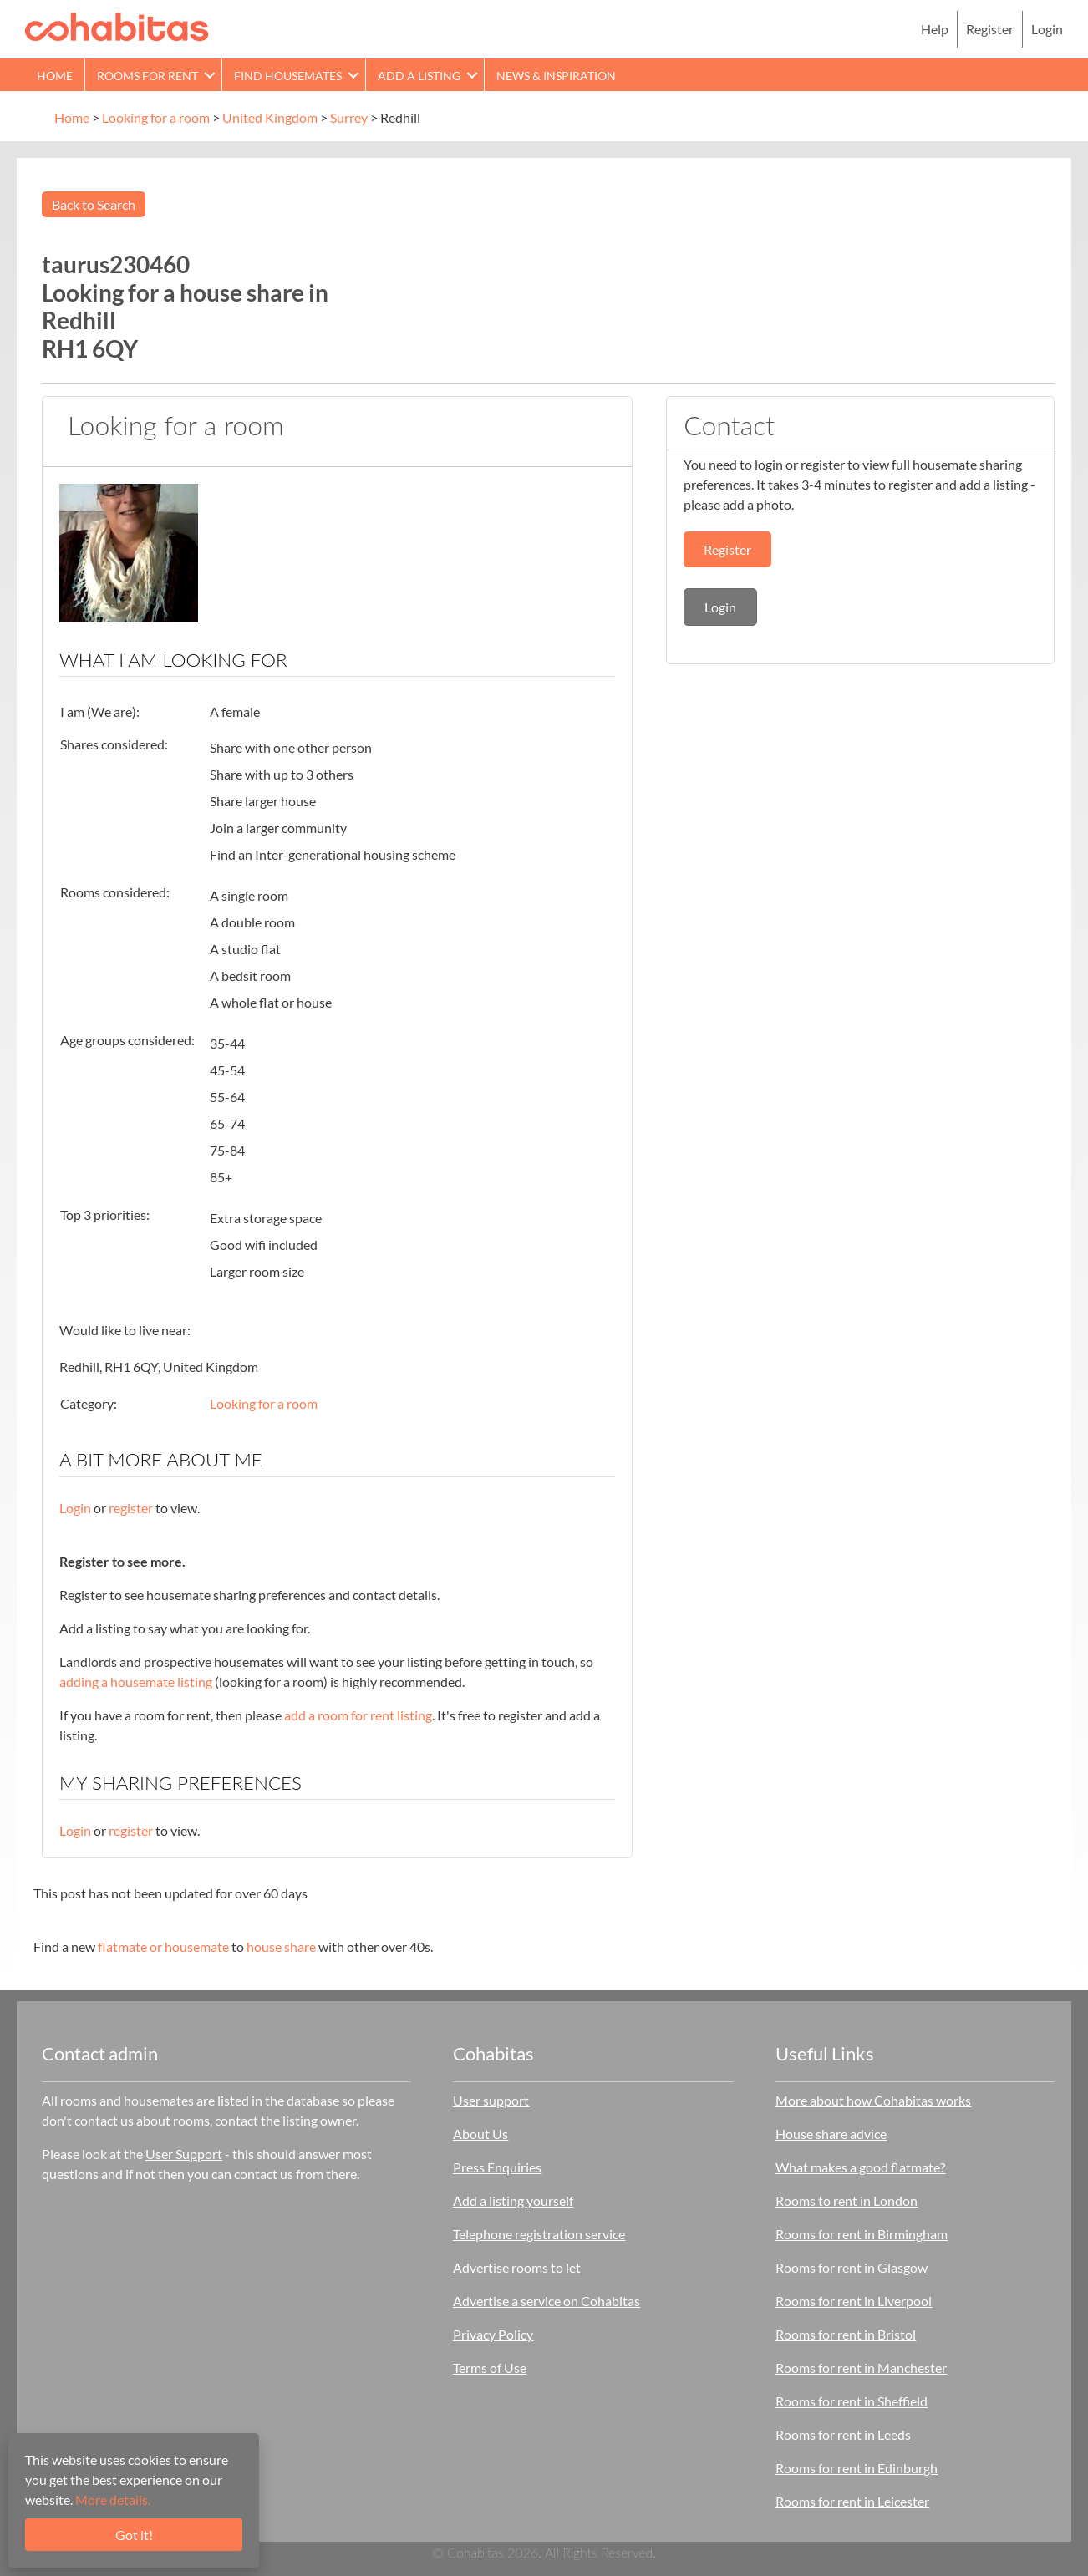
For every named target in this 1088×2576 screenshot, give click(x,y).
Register (990, 29)
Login (1047, 29)
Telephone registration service (539, 2234)
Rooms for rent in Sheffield (851, 2401)
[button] (209, 74)
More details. (112, 2499)
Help (934, 29)
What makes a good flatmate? (860, 2167)
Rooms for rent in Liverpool (853, 2301)
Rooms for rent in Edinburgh (856, 2468)
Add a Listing (419, 76)
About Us (480, 2134)
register (131, 1508)
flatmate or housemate (163, 1946)
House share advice (831, 2134)
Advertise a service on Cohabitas (546, 2301)
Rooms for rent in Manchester (861, 2367)
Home (55, 76)
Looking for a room (156, 117)
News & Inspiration (556, 76)
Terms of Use (489, 2367)
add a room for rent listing (358, 1715)
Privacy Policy (493, 2334)
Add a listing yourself (513, 2200)
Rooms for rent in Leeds (843, 2434)
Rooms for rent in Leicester (852, 2501)
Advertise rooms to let (517, 2267)
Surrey (349, 117)
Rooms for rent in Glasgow (851, 2267)
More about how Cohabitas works (873, 2100)
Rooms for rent (147, 76)
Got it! (134, 2535)
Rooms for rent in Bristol (845, 2334)
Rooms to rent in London (846, 2200)
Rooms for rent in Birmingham (861, 2234)
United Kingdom (270, 117)
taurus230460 (116, 264)
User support (491, 2100)
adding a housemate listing (135, 1681)
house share (281, 1946)
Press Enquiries (497, 2167)
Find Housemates (288, 76)
